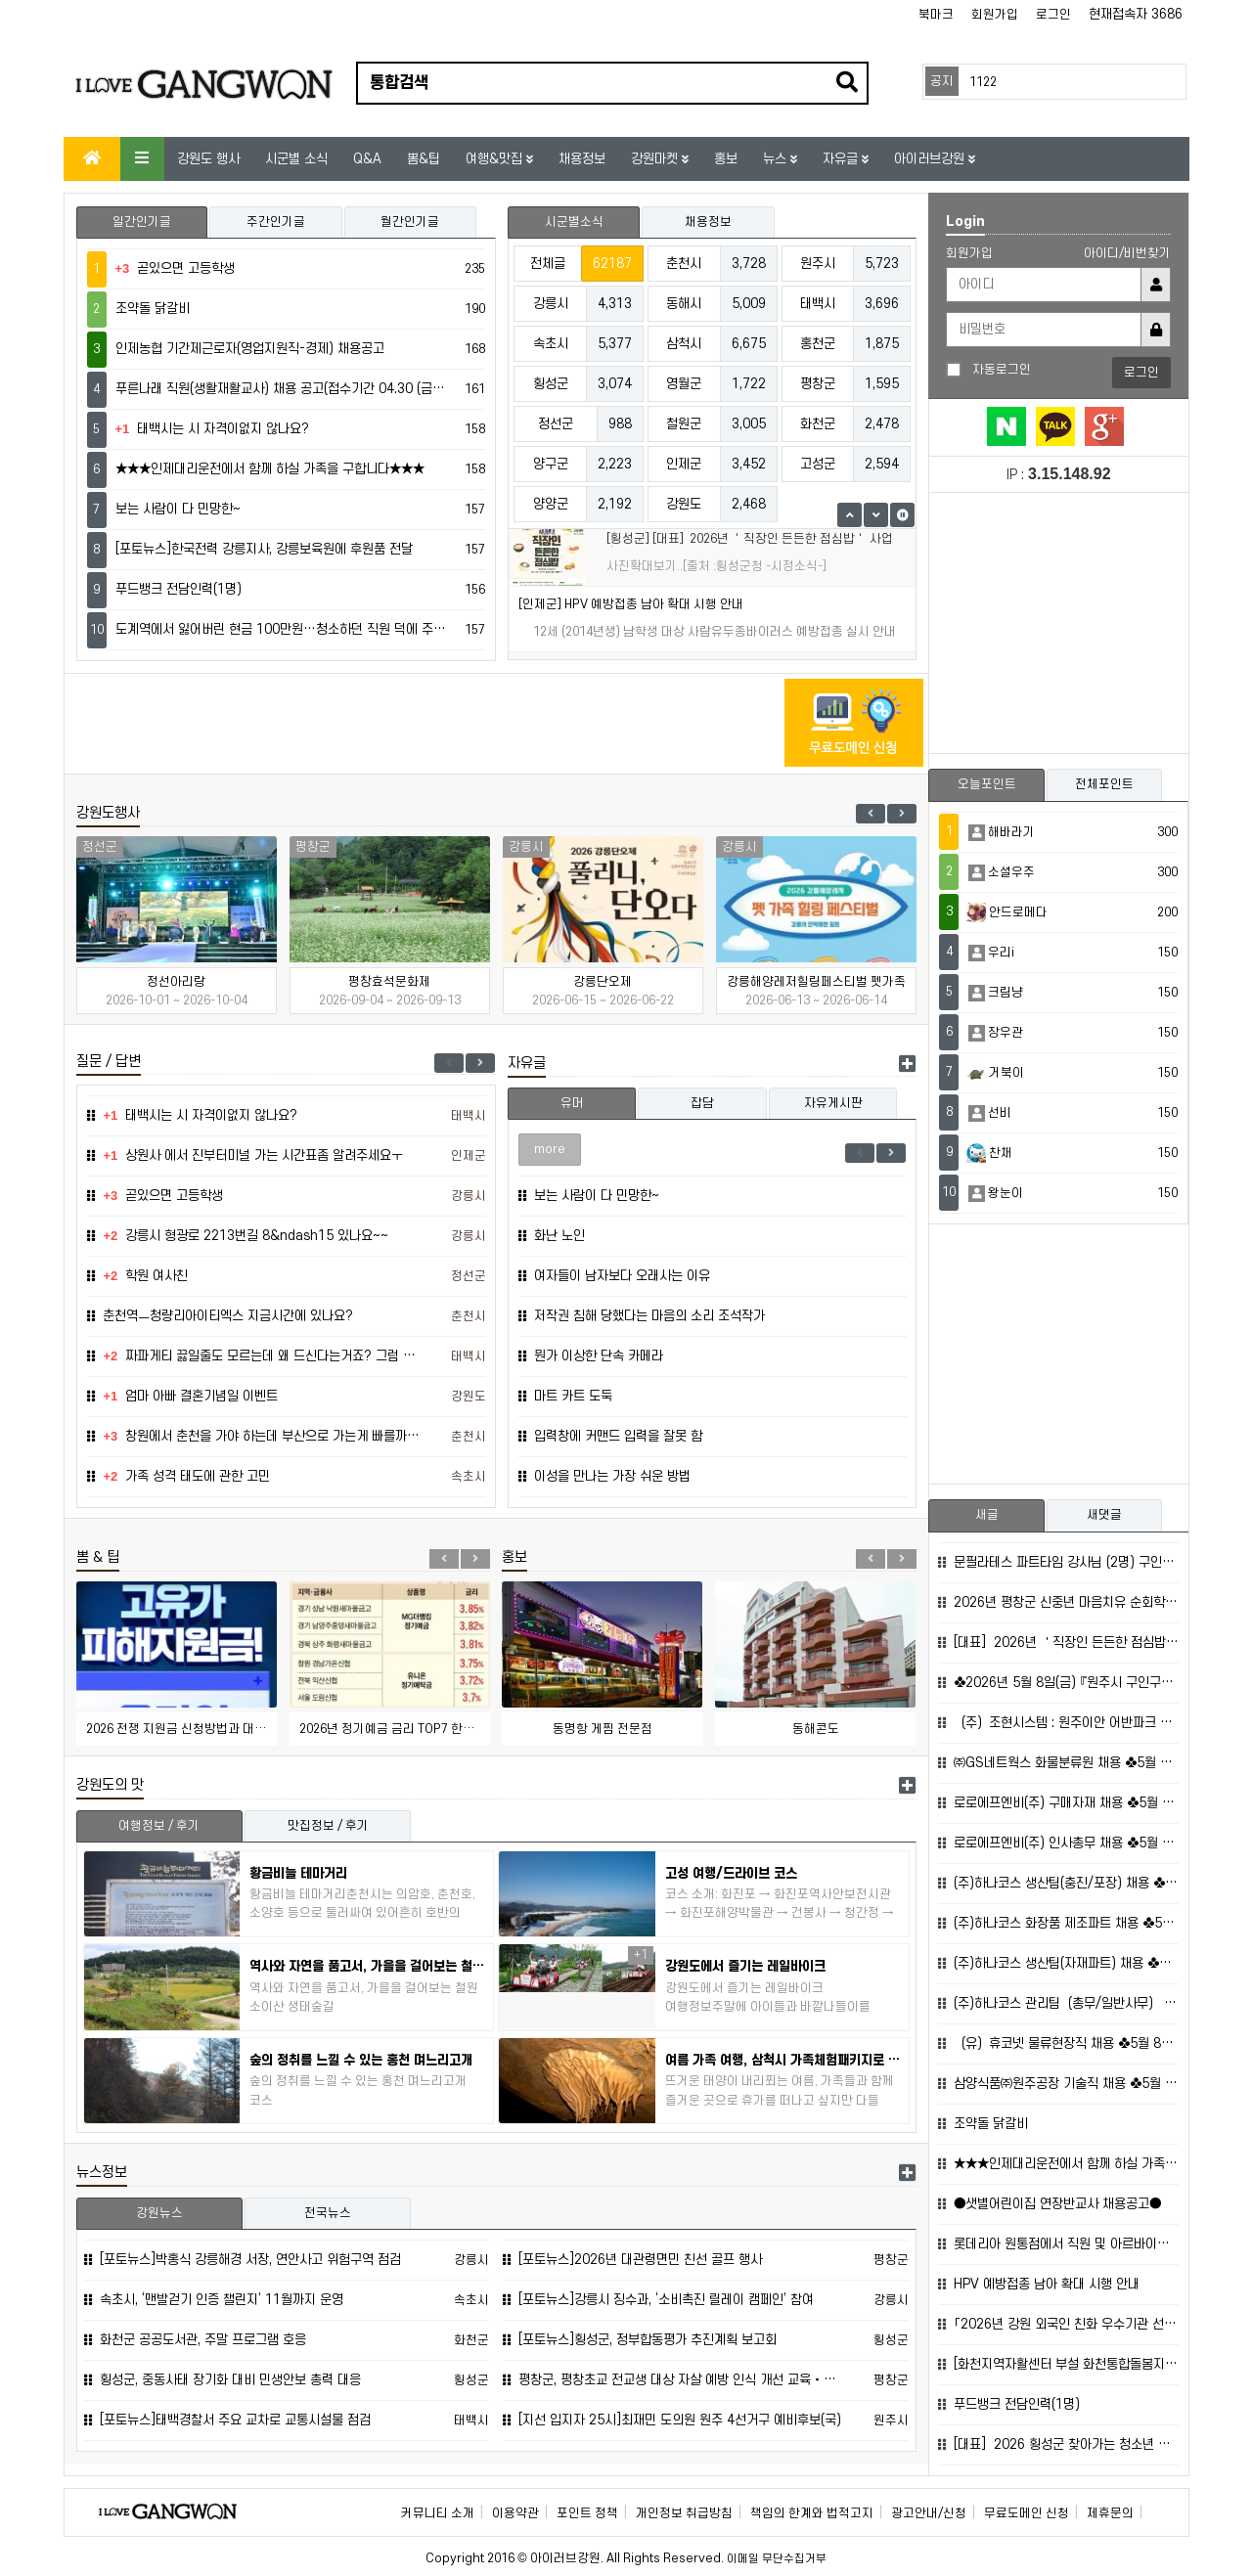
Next (902, 813)
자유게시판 (833, 1103)
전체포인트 (1104, 784)
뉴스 (776, 159)
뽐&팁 (423, 159)
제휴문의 (1110, 2513)
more (549, 1149)
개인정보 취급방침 (684, 2513)
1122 (983, 82)
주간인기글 (275, 222)
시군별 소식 (296, 159)
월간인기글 (409, 222)
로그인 (1053, 15)
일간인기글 (141, 222)
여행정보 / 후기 (159, 1826)
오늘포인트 (987, 784)
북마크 (936, 15)
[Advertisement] (425, 723)
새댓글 (1104, 1515)
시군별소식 (574, 222)
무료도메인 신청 (1026, 2513)
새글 (987, 1515)
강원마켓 (656, 159)
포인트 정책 (587, 2513)
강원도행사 (108, 813)
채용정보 (582, 159)
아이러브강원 (931, 159)
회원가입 (994, 15)
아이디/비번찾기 (1127, 253)
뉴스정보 (101, 2172)
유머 (572, 1103)
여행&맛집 (496, 159)
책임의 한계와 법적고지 (811, 2513)
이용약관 (515, 2513)
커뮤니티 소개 (437, 2513)
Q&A (367, 159)
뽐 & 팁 (97, 1557)
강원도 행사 (208, 159)
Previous (870, 813)
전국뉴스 (327, 2213)
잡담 (702, 1103)
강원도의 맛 (110, 1785)
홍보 (726, 159)
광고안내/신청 (928, 2513)
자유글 (842, 159)
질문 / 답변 (108, 1061)
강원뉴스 (159, 2213)
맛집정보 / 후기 (328, 1826)
